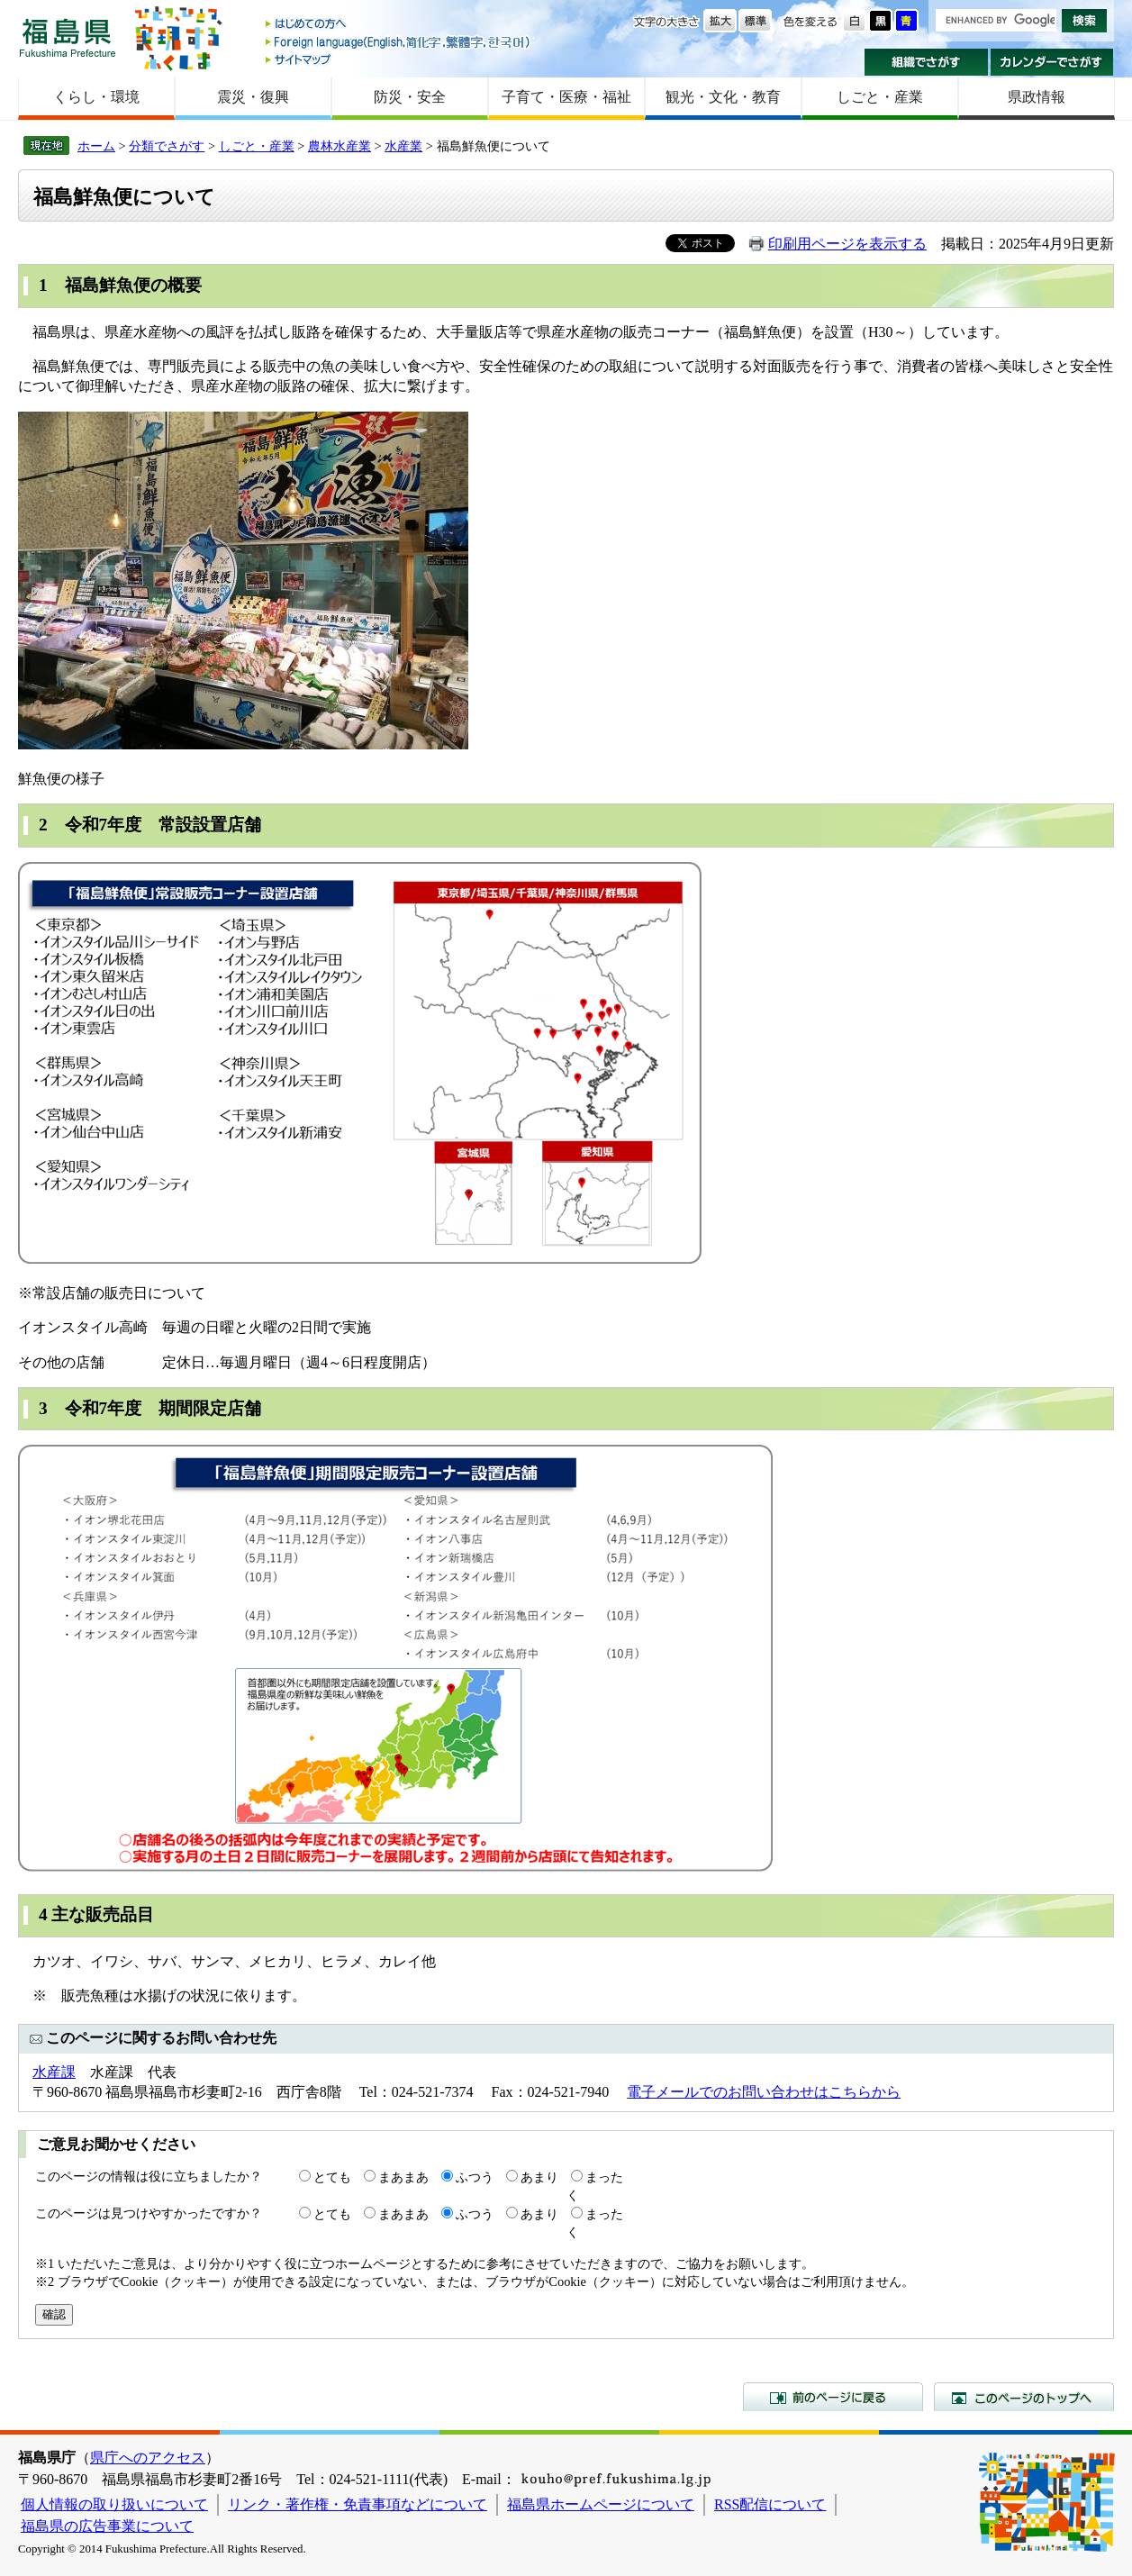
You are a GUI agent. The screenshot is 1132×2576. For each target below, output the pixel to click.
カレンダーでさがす (1052, 62)
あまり (539, 2177)
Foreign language (399, 41)
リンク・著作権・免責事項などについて (357, 2504)
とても (332, 2177)
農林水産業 (339, 146)
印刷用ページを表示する (847, 243)
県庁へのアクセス (147, 2457)
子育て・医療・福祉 (566, 96)
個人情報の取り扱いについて (114, 2504)
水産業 (403, 146)
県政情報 (1036, 96)
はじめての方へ (399, 24)
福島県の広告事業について (107, 2526)
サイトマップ (399, 59)
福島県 (67, 37)
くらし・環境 (96, 96)
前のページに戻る (833, 2396)
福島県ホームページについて (600, 2504)
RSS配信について (770, 2504)
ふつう (475, 2177)
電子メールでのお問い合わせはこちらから (764, 2092)
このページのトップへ (1024, 2396)
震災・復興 (253, 96)
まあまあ (403, 2177)
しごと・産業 (880, 96)
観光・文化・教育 (723, 96)
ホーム (96, 146)
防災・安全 (410, 96)
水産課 (54, 2072)
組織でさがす (926, 62)
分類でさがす (166, 146)
